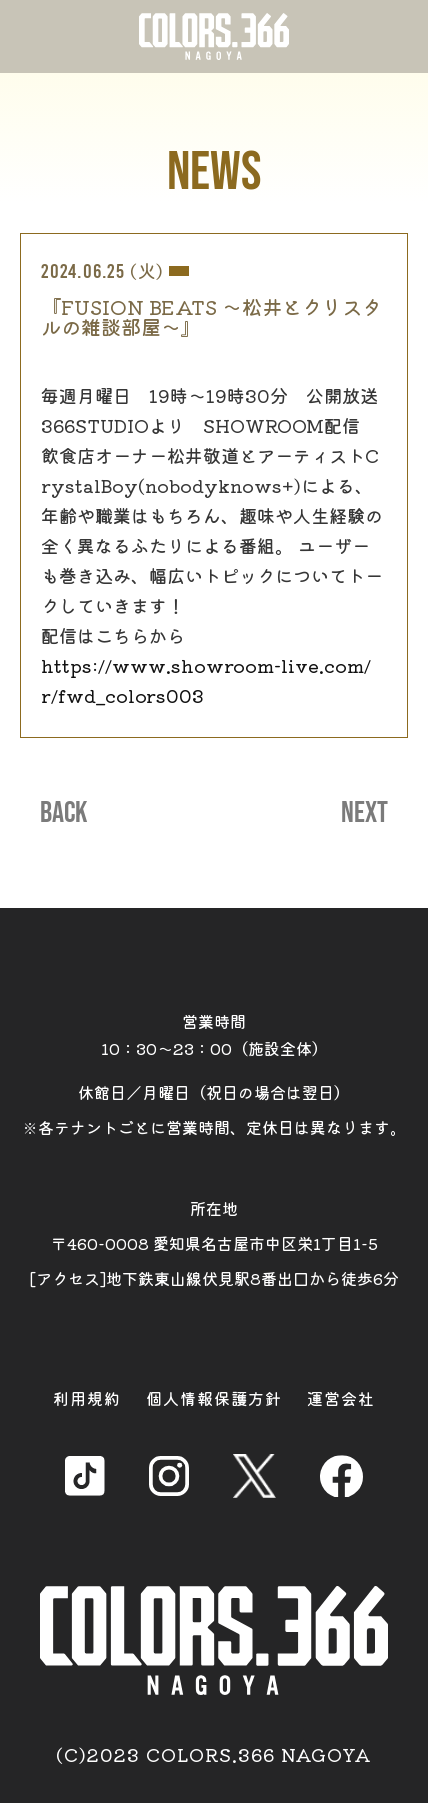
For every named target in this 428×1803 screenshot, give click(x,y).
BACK (63, 813)
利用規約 (87, 1398)
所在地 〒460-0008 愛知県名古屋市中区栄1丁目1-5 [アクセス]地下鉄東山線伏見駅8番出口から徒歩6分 (214, 1243)
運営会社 (341, 1398)
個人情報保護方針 (214, 1398)
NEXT (364, 813)
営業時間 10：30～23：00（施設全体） (214, 1034)
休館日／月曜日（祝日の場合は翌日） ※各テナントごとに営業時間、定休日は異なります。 (214, 1109)
